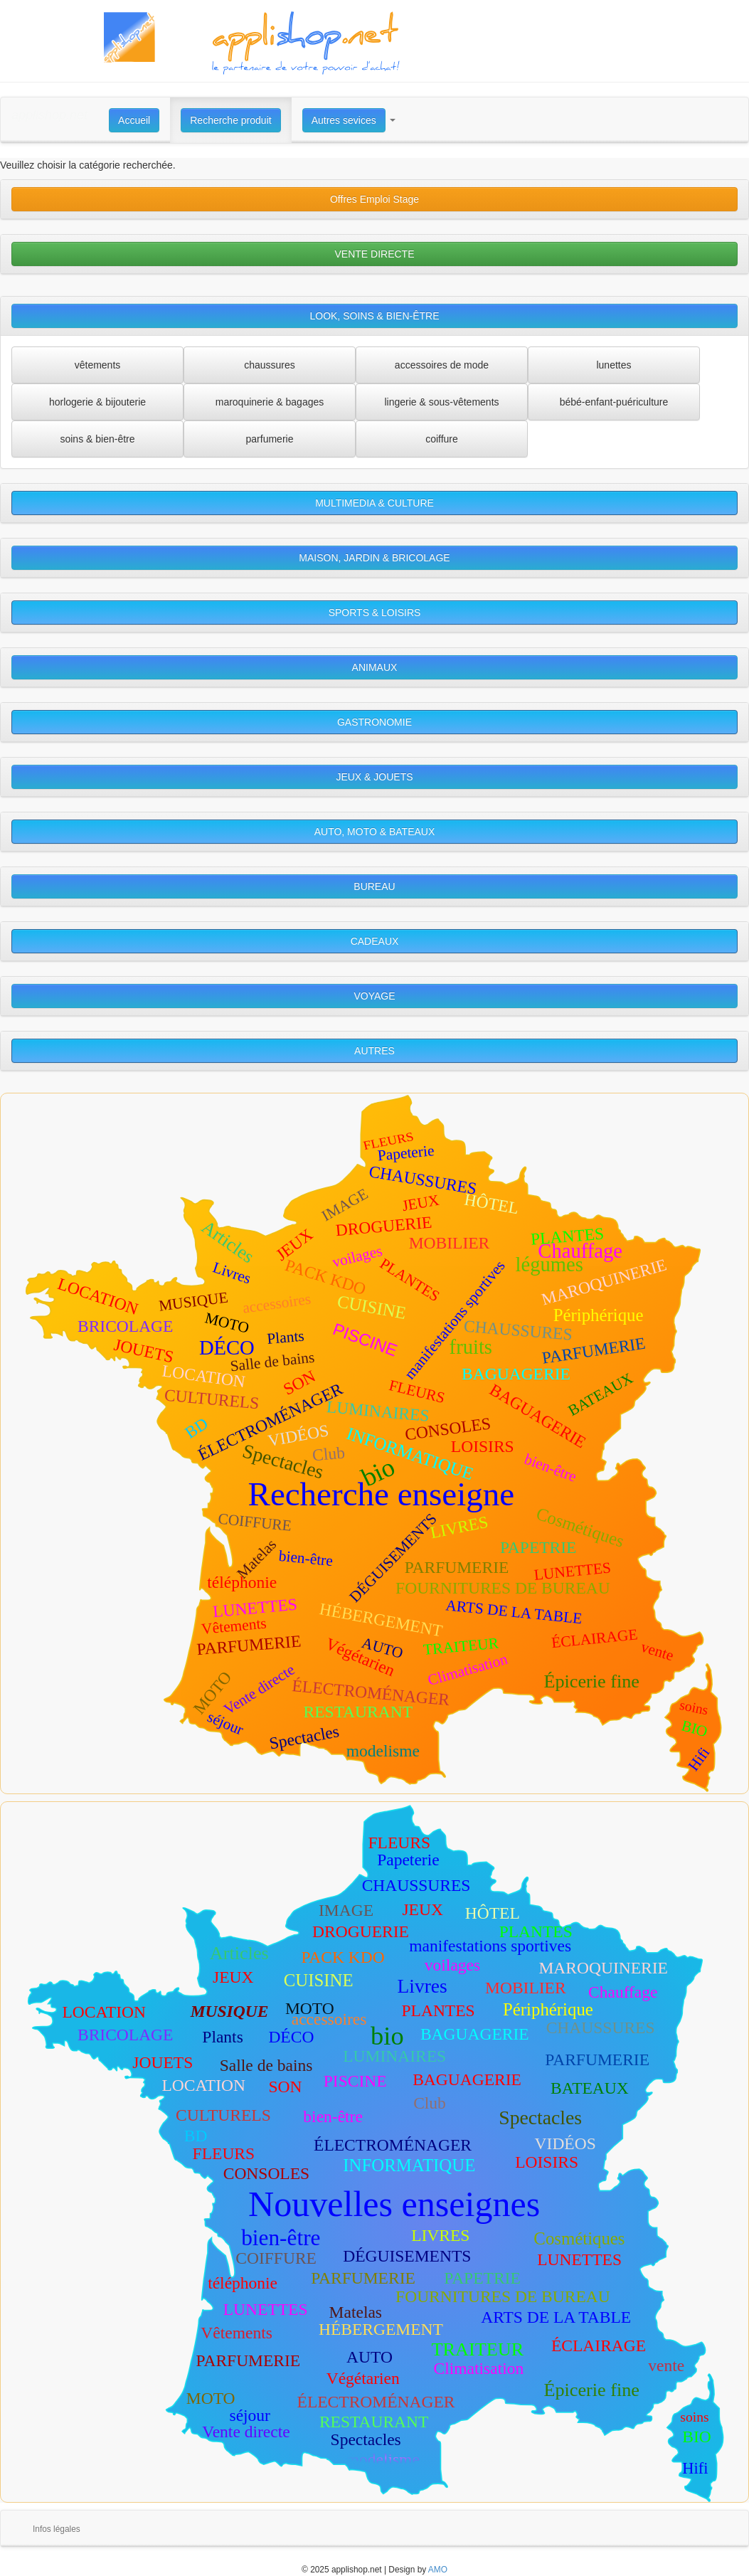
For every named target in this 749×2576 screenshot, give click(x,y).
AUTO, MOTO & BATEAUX (374, 831)
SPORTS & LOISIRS (375, 612)
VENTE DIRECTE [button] (374, 254)
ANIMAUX (375, 667)
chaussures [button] (269, 365)
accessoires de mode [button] (442, 365)
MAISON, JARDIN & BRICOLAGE (374, 557)
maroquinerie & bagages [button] (270, 402)
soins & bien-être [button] (97, 439)
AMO (437, 2570)
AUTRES (374, 1050)
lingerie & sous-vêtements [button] (441, 402)
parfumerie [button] (270, 439)
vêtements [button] (98, 365)
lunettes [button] (613, 365)
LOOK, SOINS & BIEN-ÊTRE (374, 316)
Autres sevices (344, 120)
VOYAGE (374, 996)
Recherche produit (230, 120)
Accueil (134, 120)
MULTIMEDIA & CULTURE (374, 503)
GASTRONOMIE (374, 722)
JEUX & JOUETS (374, 777)
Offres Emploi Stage (374, 199)
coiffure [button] (441, 439)
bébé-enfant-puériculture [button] (614, 402)
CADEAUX (375, 941)
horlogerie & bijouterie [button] (97, 402)
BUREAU (374, 886)
